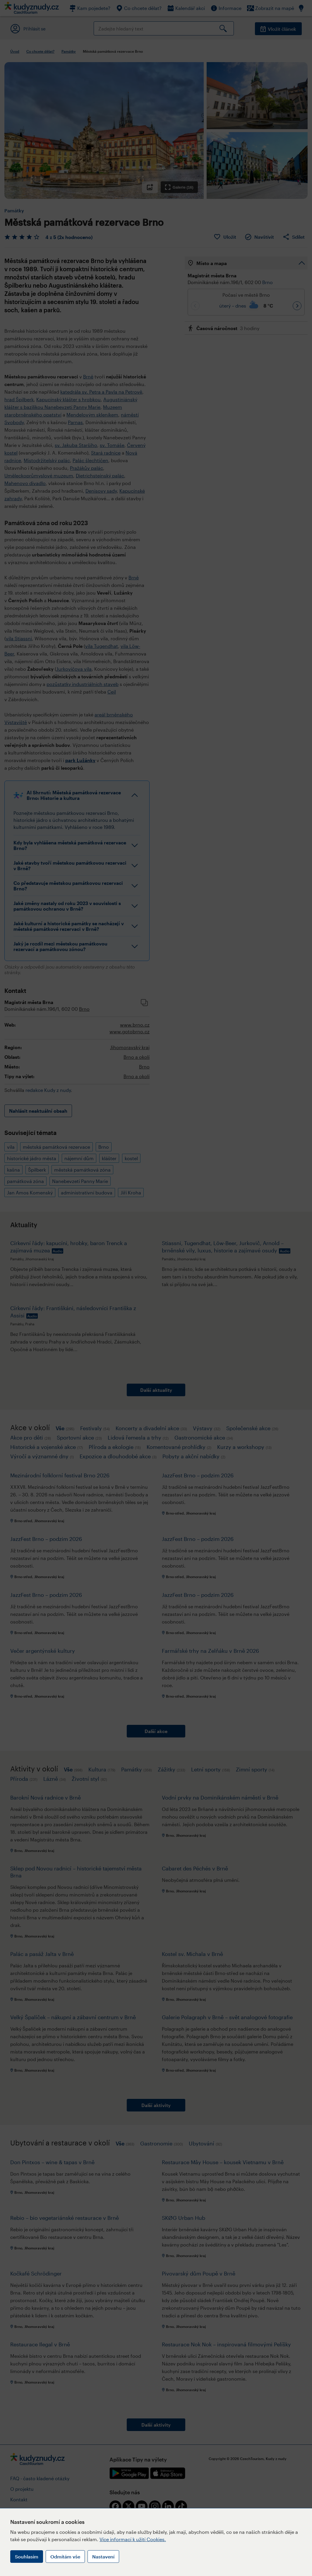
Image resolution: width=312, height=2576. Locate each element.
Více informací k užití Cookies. (133, 2539)
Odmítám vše (65, 2556)
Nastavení (103, 2556)
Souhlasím (26, 2556)
